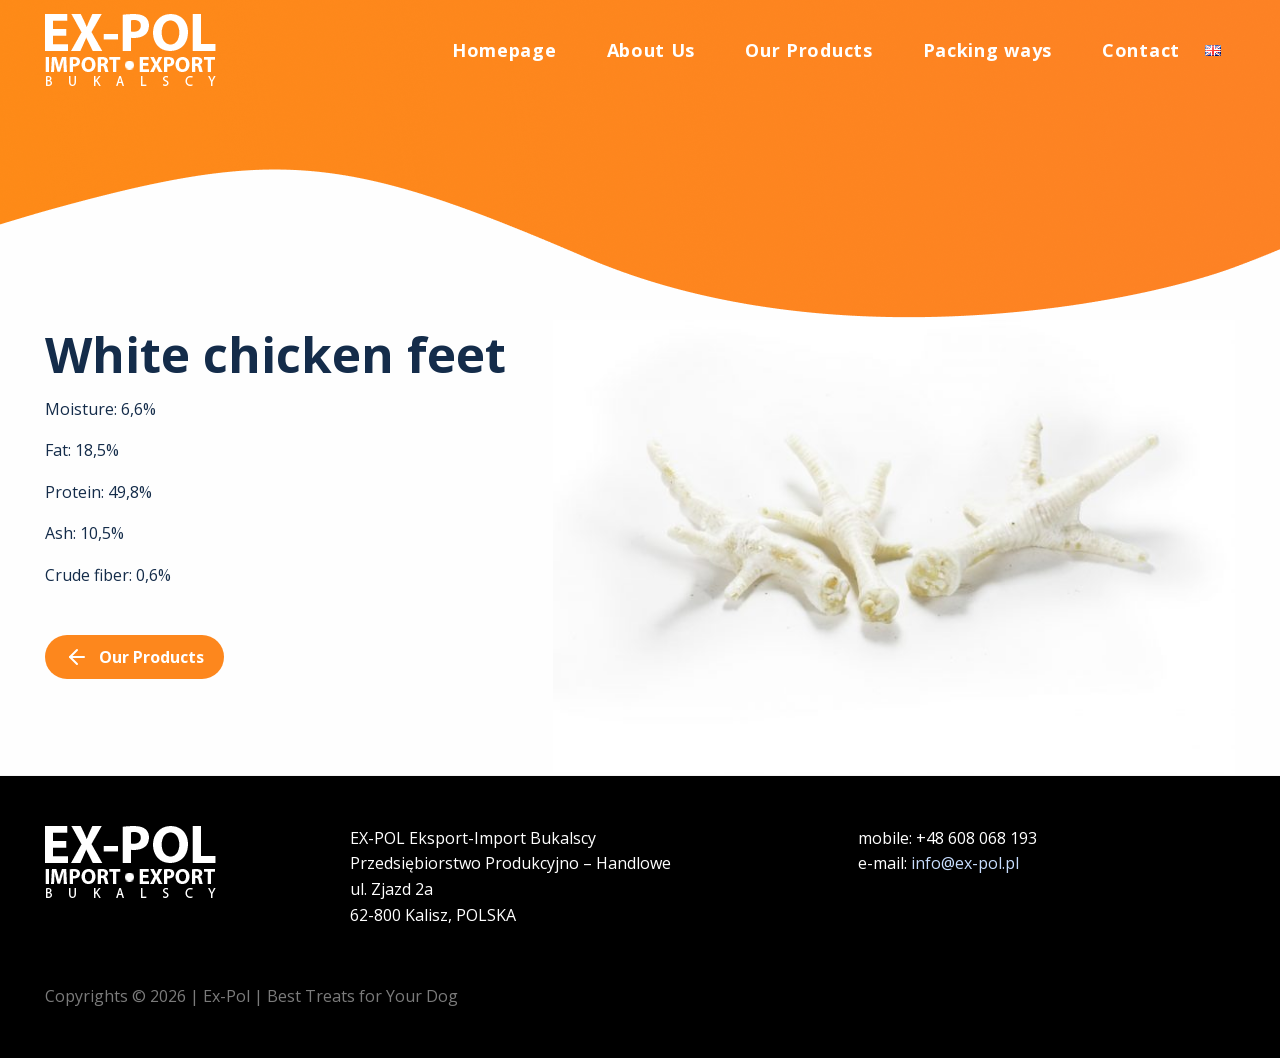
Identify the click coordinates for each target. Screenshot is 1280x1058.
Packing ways (987, 54)
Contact (1141, 54)
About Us (651, 54)
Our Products (808, 54)
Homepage (504, 54)
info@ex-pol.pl (965, 863)
